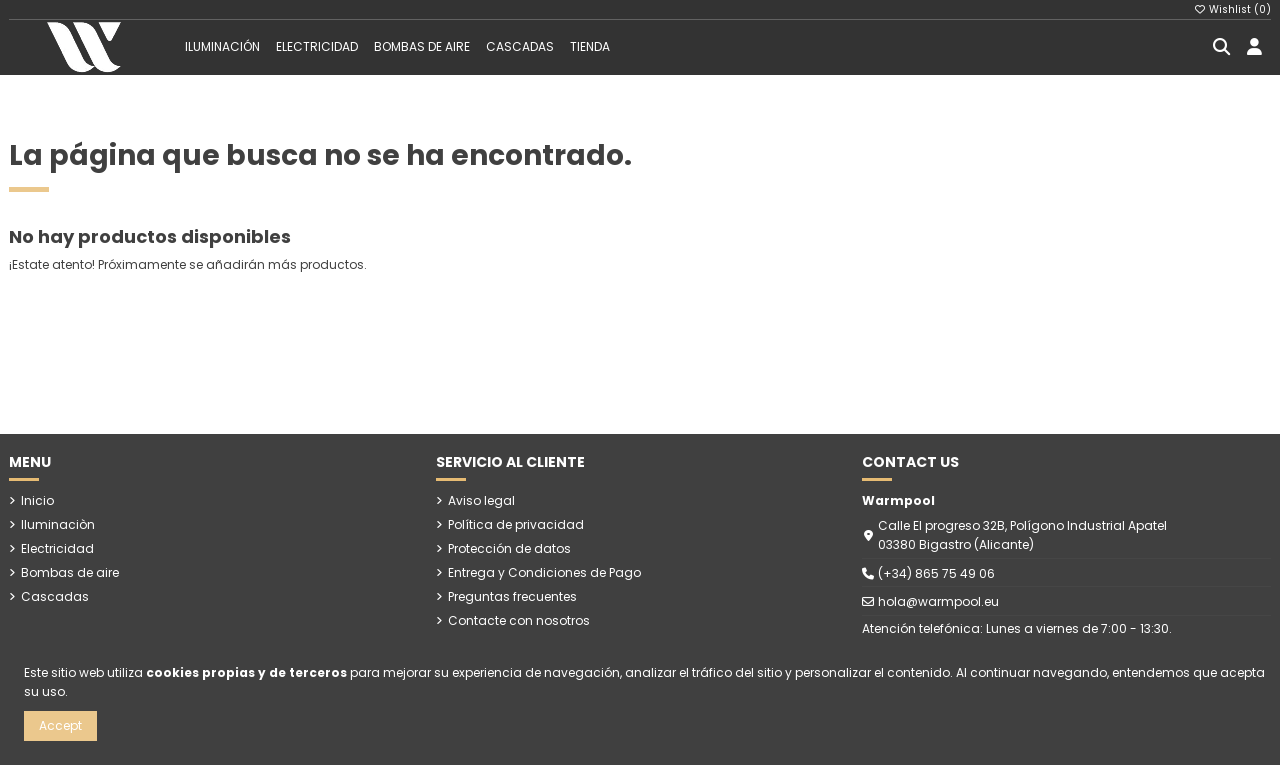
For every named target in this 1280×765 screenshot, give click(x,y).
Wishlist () (1233, 9)
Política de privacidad (516, 524)
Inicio (37, 500)
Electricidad (57, 548)
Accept (60, 725)
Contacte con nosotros (519, 620)
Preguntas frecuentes (512, 596)
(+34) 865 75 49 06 (936, 573)
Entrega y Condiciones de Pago (544, 572)
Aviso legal (481, 500)
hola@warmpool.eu (938, 601)
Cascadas (55, 596)
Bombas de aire (70, 572)
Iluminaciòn (58, 524)
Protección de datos (509, 548)
